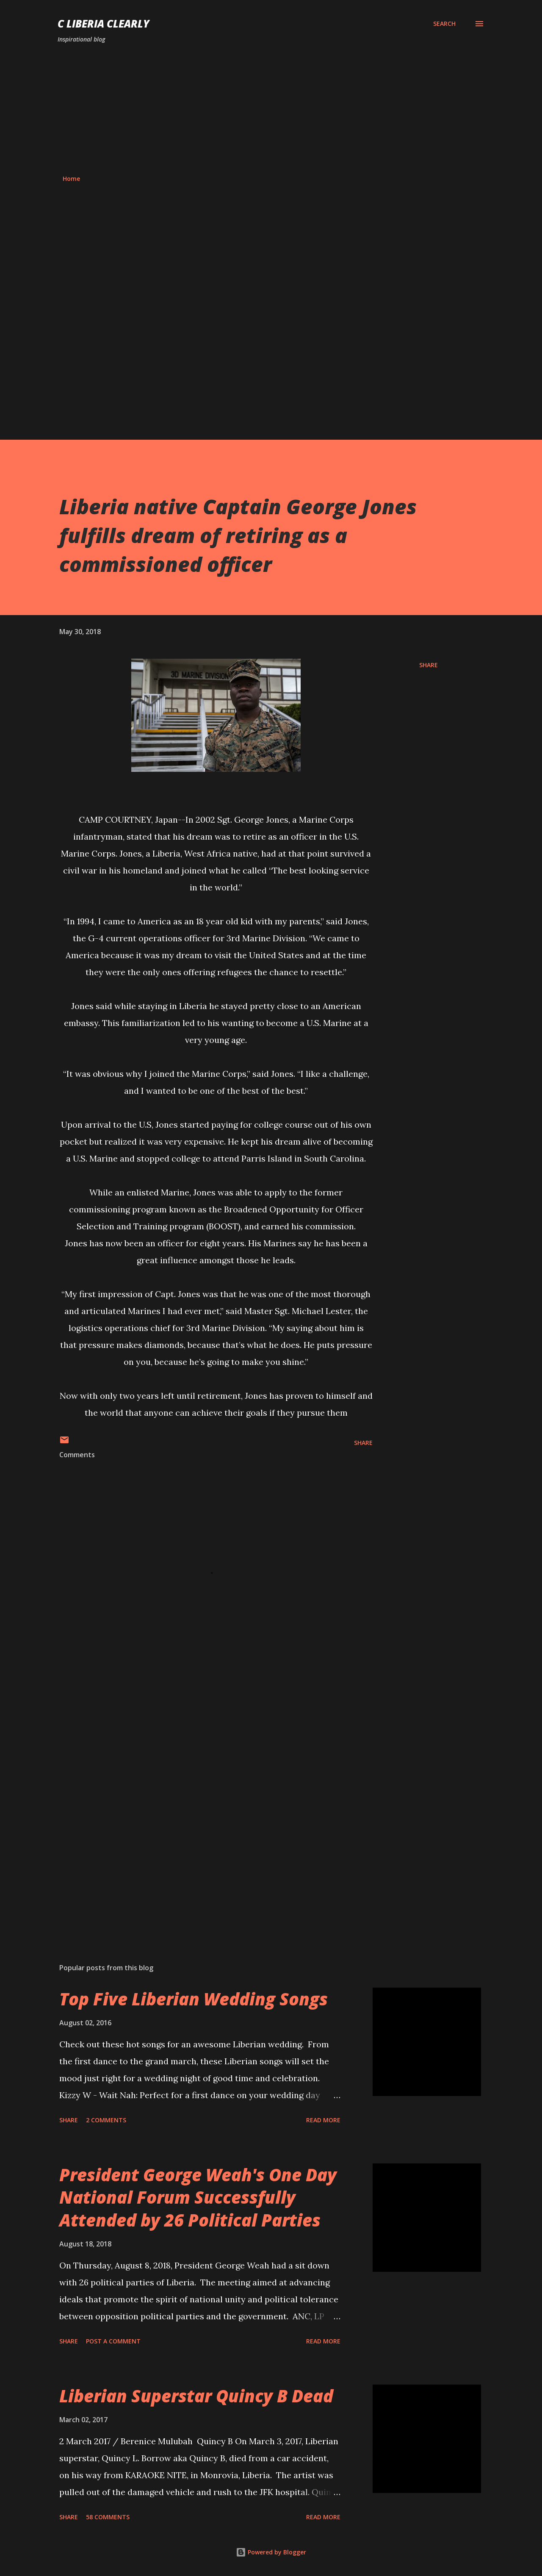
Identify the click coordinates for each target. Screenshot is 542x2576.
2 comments (106, 2120)
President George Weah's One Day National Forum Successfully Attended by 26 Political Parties (198, 2197)
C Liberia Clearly (103, 24)
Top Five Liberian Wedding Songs (193, 1998)
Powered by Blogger (271, 2552)
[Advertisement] (271, 109)
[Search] (444, 24)
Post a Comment (113, 2341)
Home (71, 179)
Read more (323, 2120)
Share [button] (428, 665)
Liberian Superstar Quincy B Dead (196, 2395)
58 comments (108, 2517)
